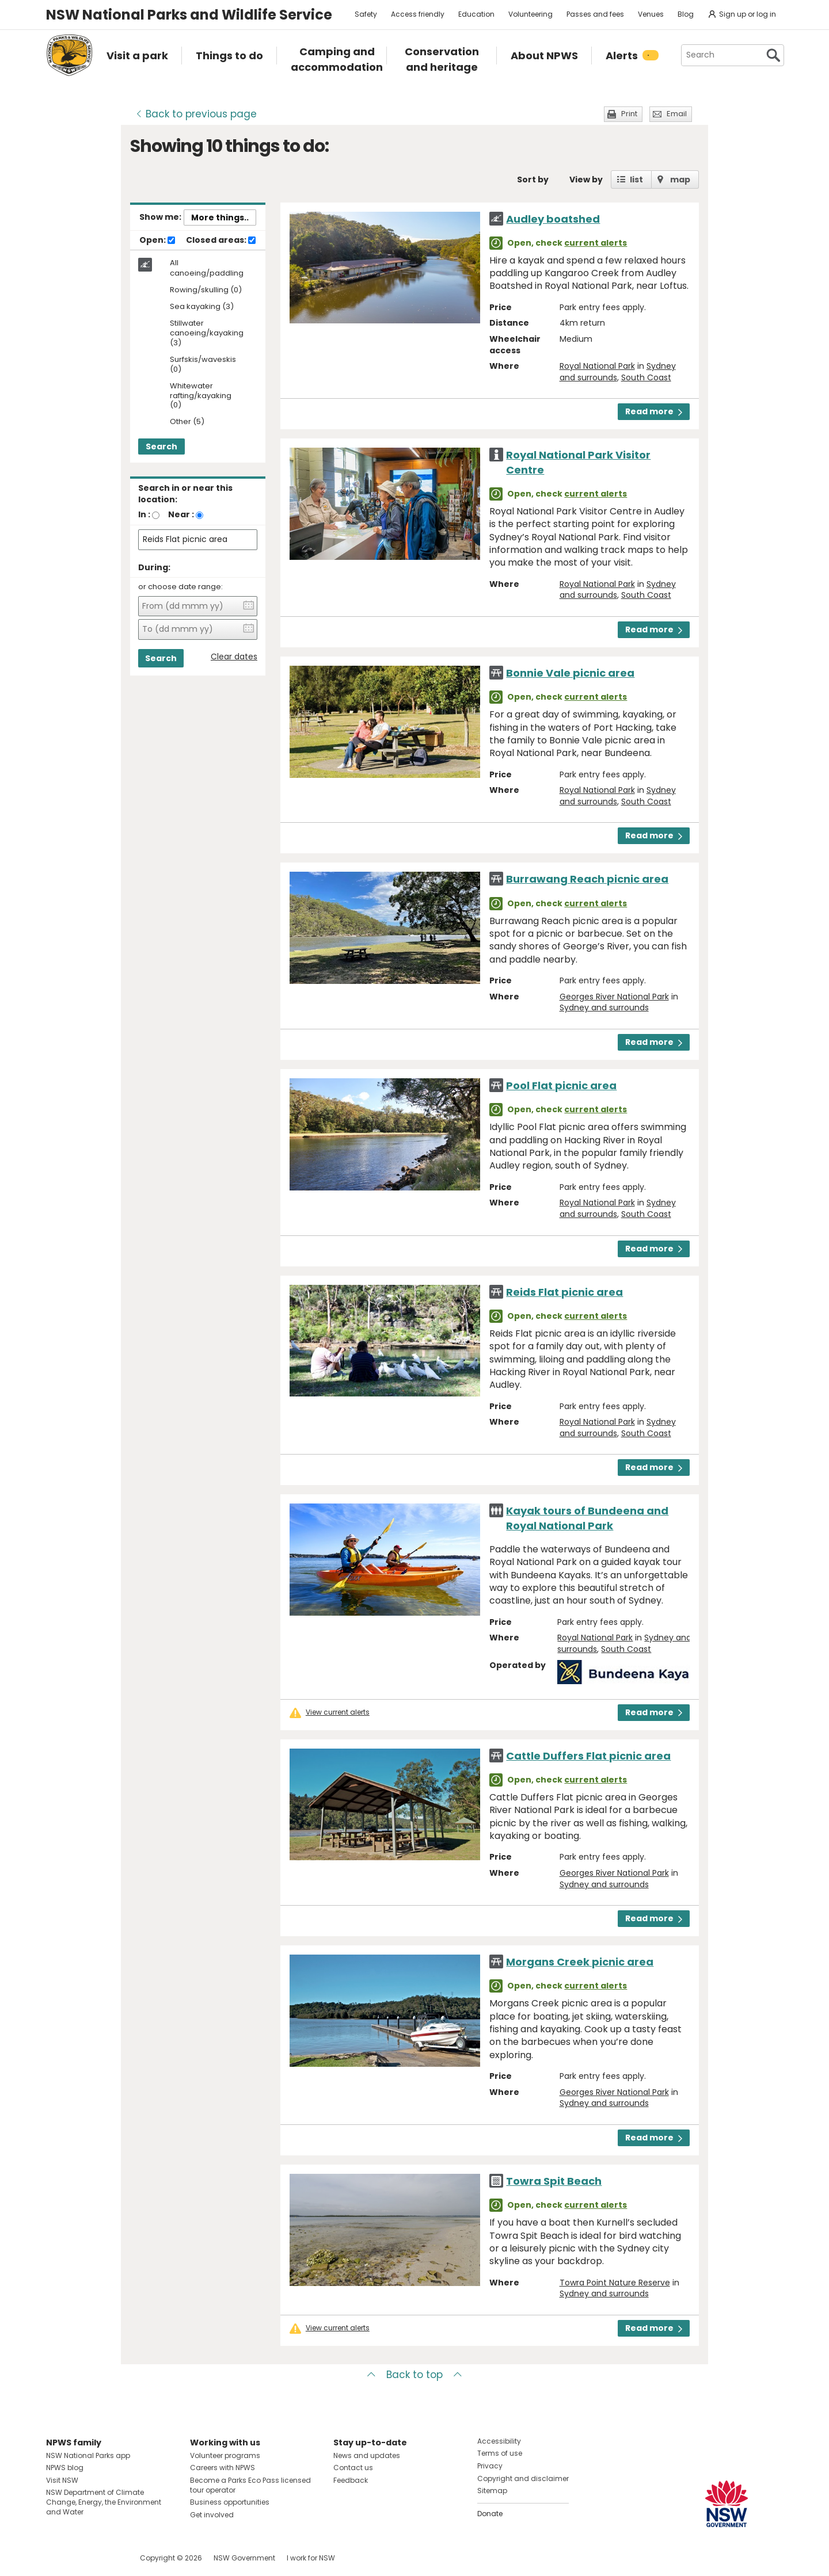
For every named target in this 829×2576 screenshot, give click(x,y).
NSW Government (244, 2558)
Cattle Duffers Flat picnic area (588, 1756)
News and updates (366, 2455)
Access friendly (417, 14)
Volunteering (530, 14)
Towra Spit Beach (554, 2181)
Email (677, 113)
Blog (686, 14)
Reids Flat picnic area (564, 1292)
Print (629, 113)
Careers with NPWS (222, 2467)
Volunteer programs (225, 2455)
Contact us (353, 2467)
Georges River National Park (614, 996)
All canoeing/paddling (207, 268)
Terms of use (499, 2453)
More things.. (220, 217)
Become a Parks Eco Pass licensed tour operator (250, 2485)
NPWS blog (64, 2467)
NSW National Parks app (88, 2455)
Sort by (533, 179)
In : (144, 514)
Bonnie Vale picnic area (570, 673)
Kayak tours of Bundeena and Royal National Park (587, 1517)
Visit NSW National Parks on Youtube (106, 2558)
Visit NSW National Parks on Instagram (81, 2558)
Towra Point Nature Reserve (615, 2282)
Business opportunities (229, 2502)
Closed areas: (221, 240)
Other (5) (187, 422)
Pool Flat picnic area (561, 1085)
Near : (181, 514)
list (636, 179)
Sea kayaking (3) (202, 307)
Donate (490, 2513)
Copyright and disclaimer (523, 2478)
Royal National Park (597, 366)
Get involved (212, 2515)
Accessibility (499, 2441)
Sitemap (492, 2490)
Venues (651, 14)
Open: (157, 240)
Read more (653, 411)
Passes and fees (595, 14)
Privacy (490, 2466)
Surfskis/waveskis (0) (203, 365)
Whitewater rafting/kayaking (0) (200, 396)
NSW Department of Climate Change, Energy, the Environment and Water (103, 2502)
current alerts (595, 243)
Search (161, 446)
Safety (366, 14)
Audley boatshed (553, 219)
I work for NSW (311, 2558)
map (680, 179)
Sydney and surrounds (604, 1007)
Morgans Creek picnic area (579, 1962)
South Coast (646, 377)
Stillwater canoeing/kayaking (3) (207, 333)
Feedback (350, 2480)
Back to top (414, 2375)
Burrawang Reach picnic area (587, 879)
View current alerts (338, 1712)
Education (476, 14)
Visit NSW (62, 2480)
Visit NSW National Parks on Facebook (56, 2558)
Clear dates (234, 656)
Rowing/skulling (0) (206, 290)
